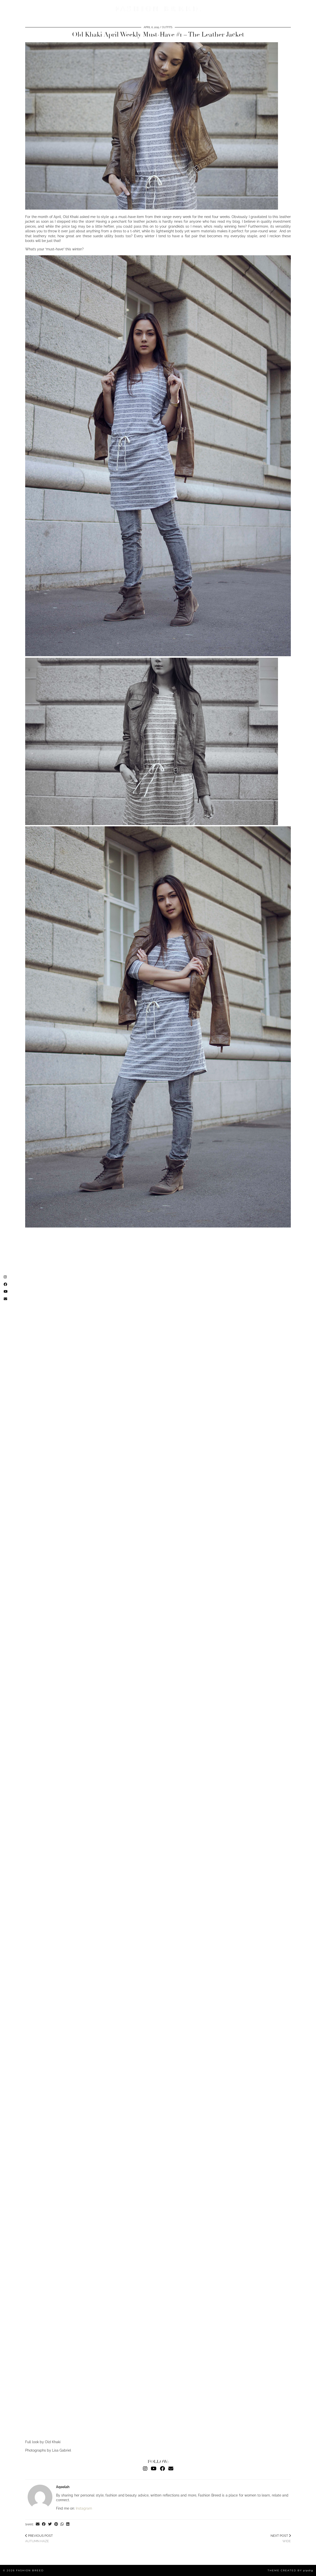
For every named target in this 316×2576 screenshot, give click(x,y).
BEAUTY (31, 7)
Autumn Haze (39, 2538)
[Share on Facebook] (44, 2524)
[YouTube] (289, 7)
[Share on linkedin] (68, 2524)
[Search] (306, 7)
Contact (266, 7)
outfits (167, 27)
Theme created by (290, 2570)
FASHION (12, 7)
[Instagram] (283, 7)
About (248, 7)
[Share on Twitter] (50, 2524)
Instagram (84, 2508)
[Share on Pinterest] (56, 2524)
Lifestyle (52, 7)
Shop (232, 7)
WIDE (281, 2538)
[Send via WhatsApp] (62, 2524)
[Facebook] (295, 7)
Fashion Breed (30, 2570)
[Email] (300, 7)
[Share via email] (38, 2524)
